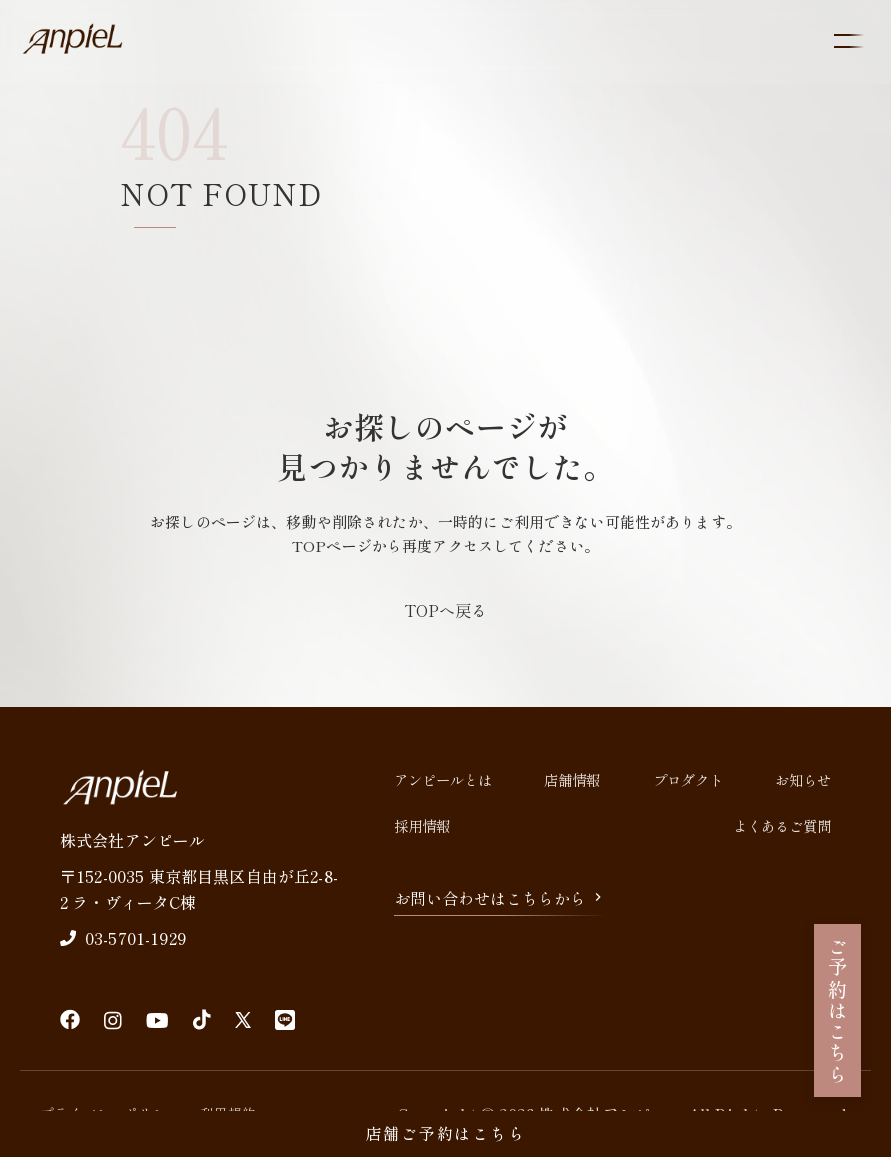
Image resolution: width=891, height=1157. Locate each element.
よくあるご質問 (782, 825)
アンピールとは (443, 779)
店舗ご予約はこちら (445, 1133)
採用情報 (422, 825)
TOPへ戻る (445, 610)
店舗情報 (572, 779)
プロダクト (688, 779)
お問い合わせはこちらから (500, 898)
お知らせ (803, 779)
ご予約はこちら (838, 1010)
